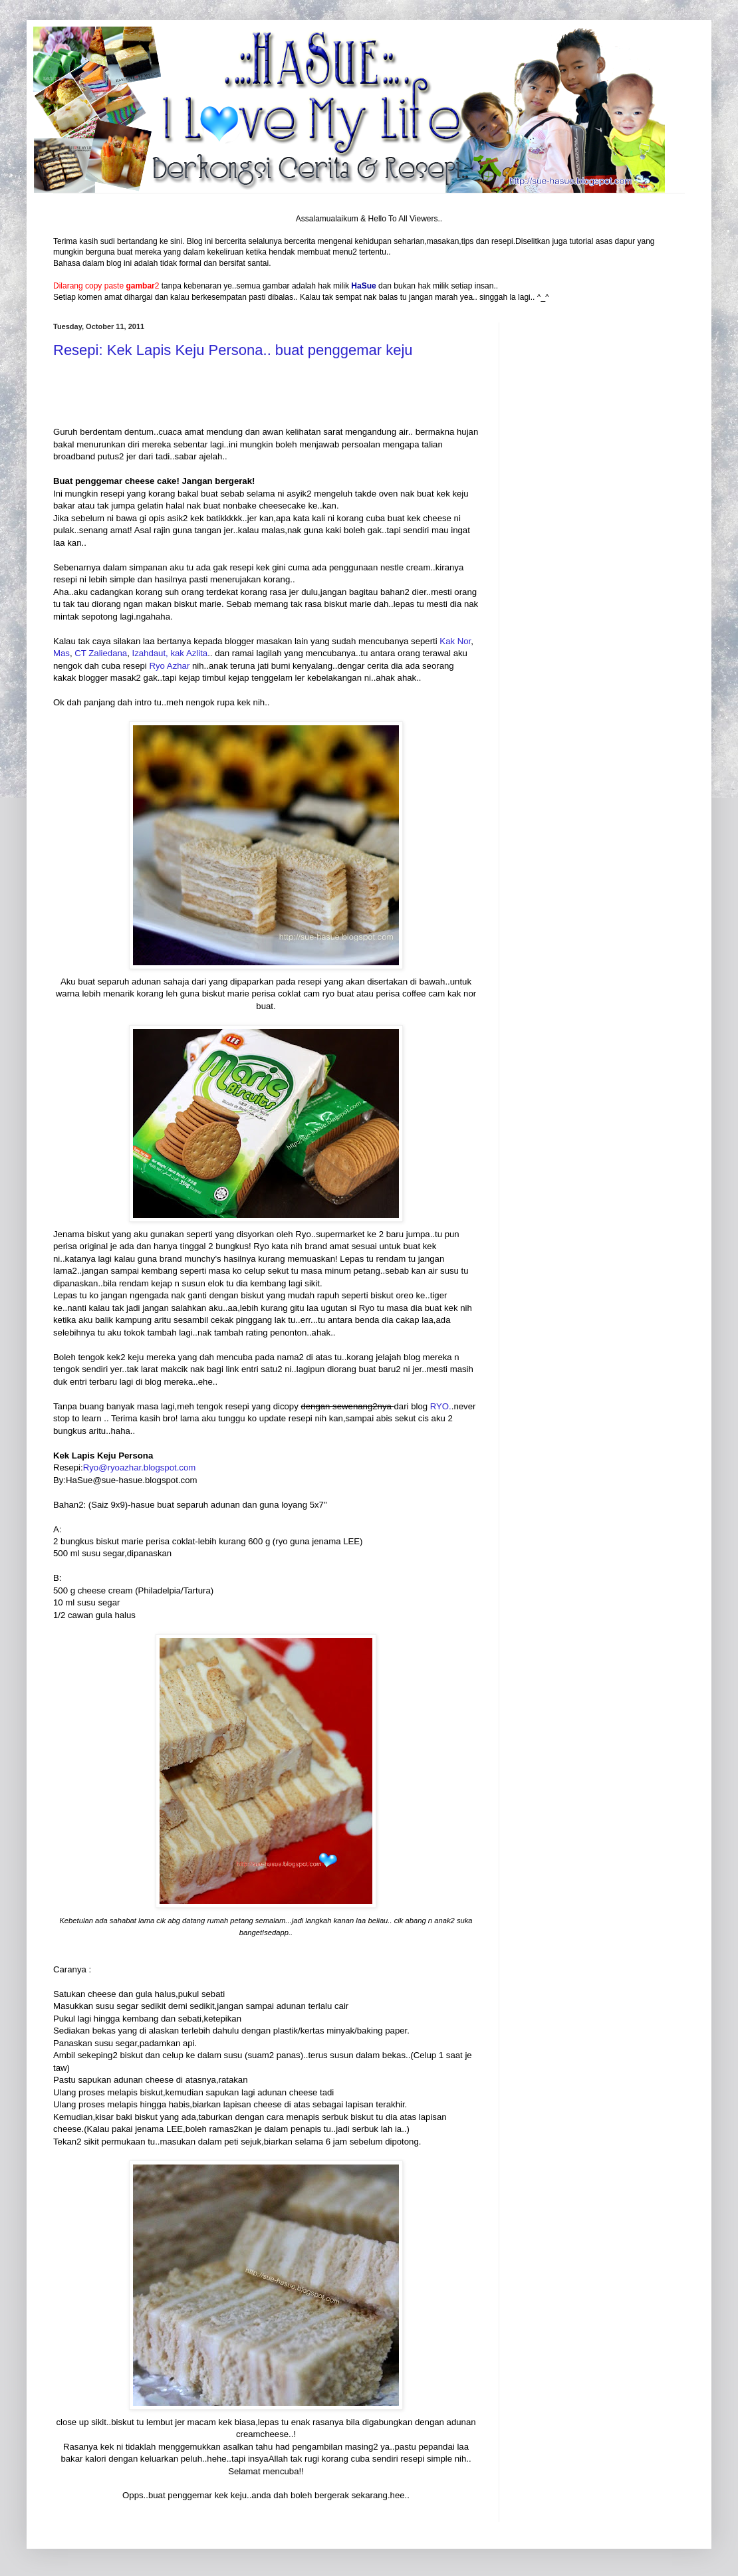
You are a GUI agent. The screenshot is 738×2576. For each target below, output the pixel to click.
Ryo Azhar (169, 666)
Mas (61, 653)
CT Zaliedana (100, 653)
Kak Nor (455, 641)
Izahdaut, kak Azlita (170, 653)
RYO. (440, 1406)
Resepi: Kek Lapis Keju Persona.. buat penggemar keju (233, 350)
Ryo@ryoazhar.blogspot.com (139, 1467)
